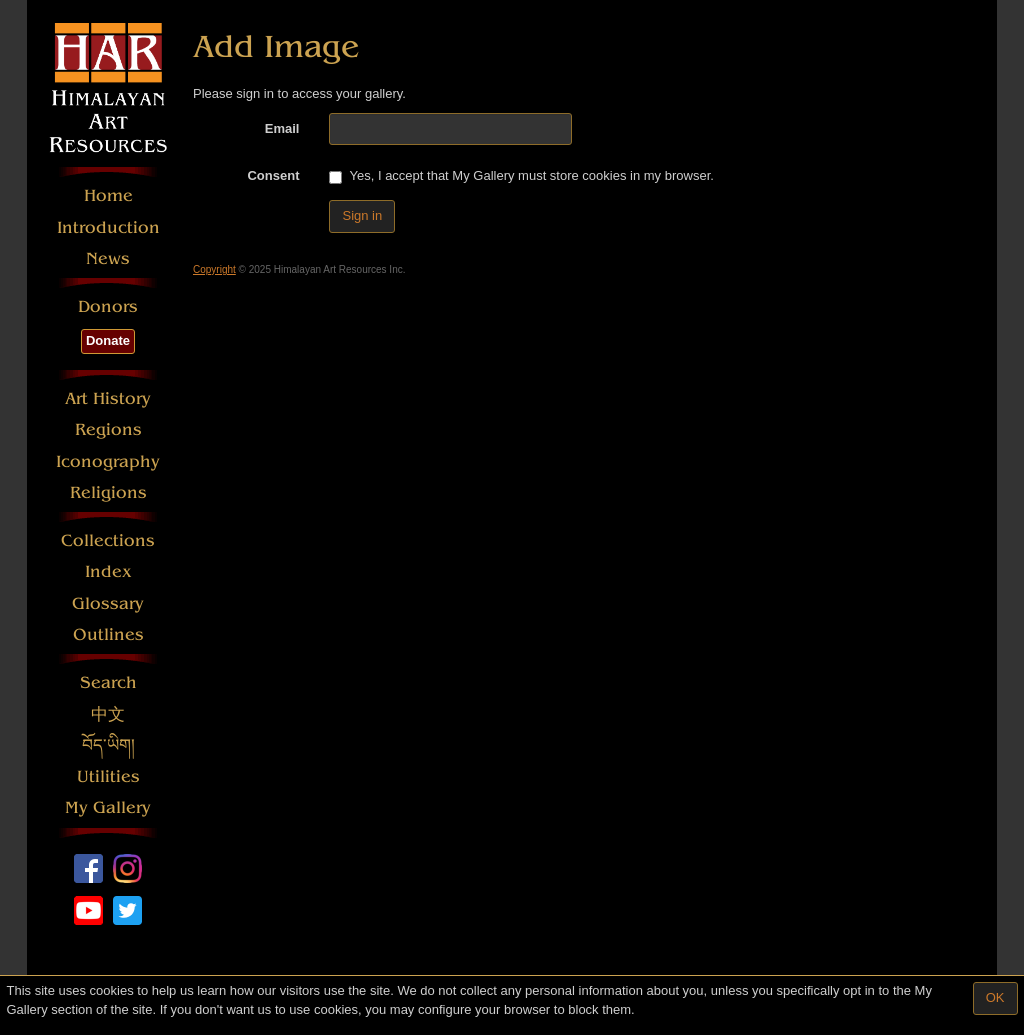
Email (282, 128)
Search (108, 682)
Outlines (108, 634)
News (108, 258)
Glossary (108, 603)
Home (108, 195)
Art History (108, 398)
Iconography (108, 461)
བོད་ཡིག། (108, 745)
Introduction (108, 227)
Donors (108, 306)
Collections (108, 540)
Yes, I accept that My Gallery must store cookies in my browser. (521, 176)
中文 (108, 714)
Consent (273, 175)
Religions (108, 492)
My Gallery (108, 807)
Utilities (108, 776)
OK (995, 997)
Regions (108, 429)
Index (108, 571)
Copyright (214, 269)
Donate (108, 340)
